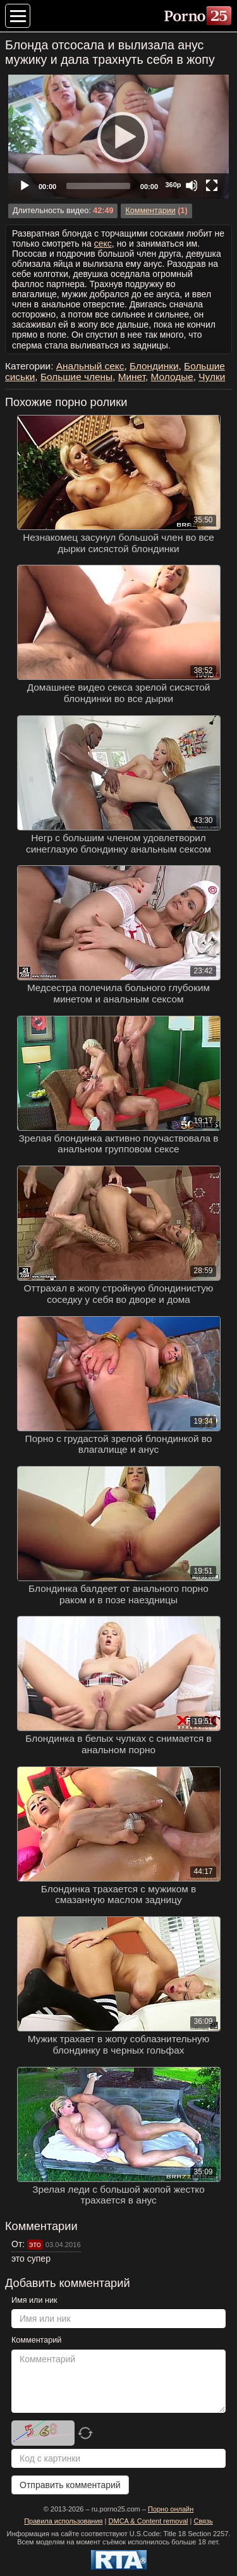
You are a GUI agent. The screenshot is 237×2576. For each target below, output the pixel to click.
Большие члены (76, 376)
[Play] (119, 136)
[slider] (98, 186)
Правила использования (63, 2521)
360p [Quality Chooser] (173, 184)
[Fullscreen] (211, 185)
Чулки (211, 376)
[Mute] (191, 185)
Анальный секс (90, 366)
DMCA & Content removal (148, 2521)
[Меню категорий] (17, 16)
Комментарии (150, 210)
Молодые (172, 376)
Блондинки (154, 366)
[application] (118, 137)
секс (103, 243)
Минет (131, 376)
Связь (202, 2521)
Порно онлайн (170, 2509)
